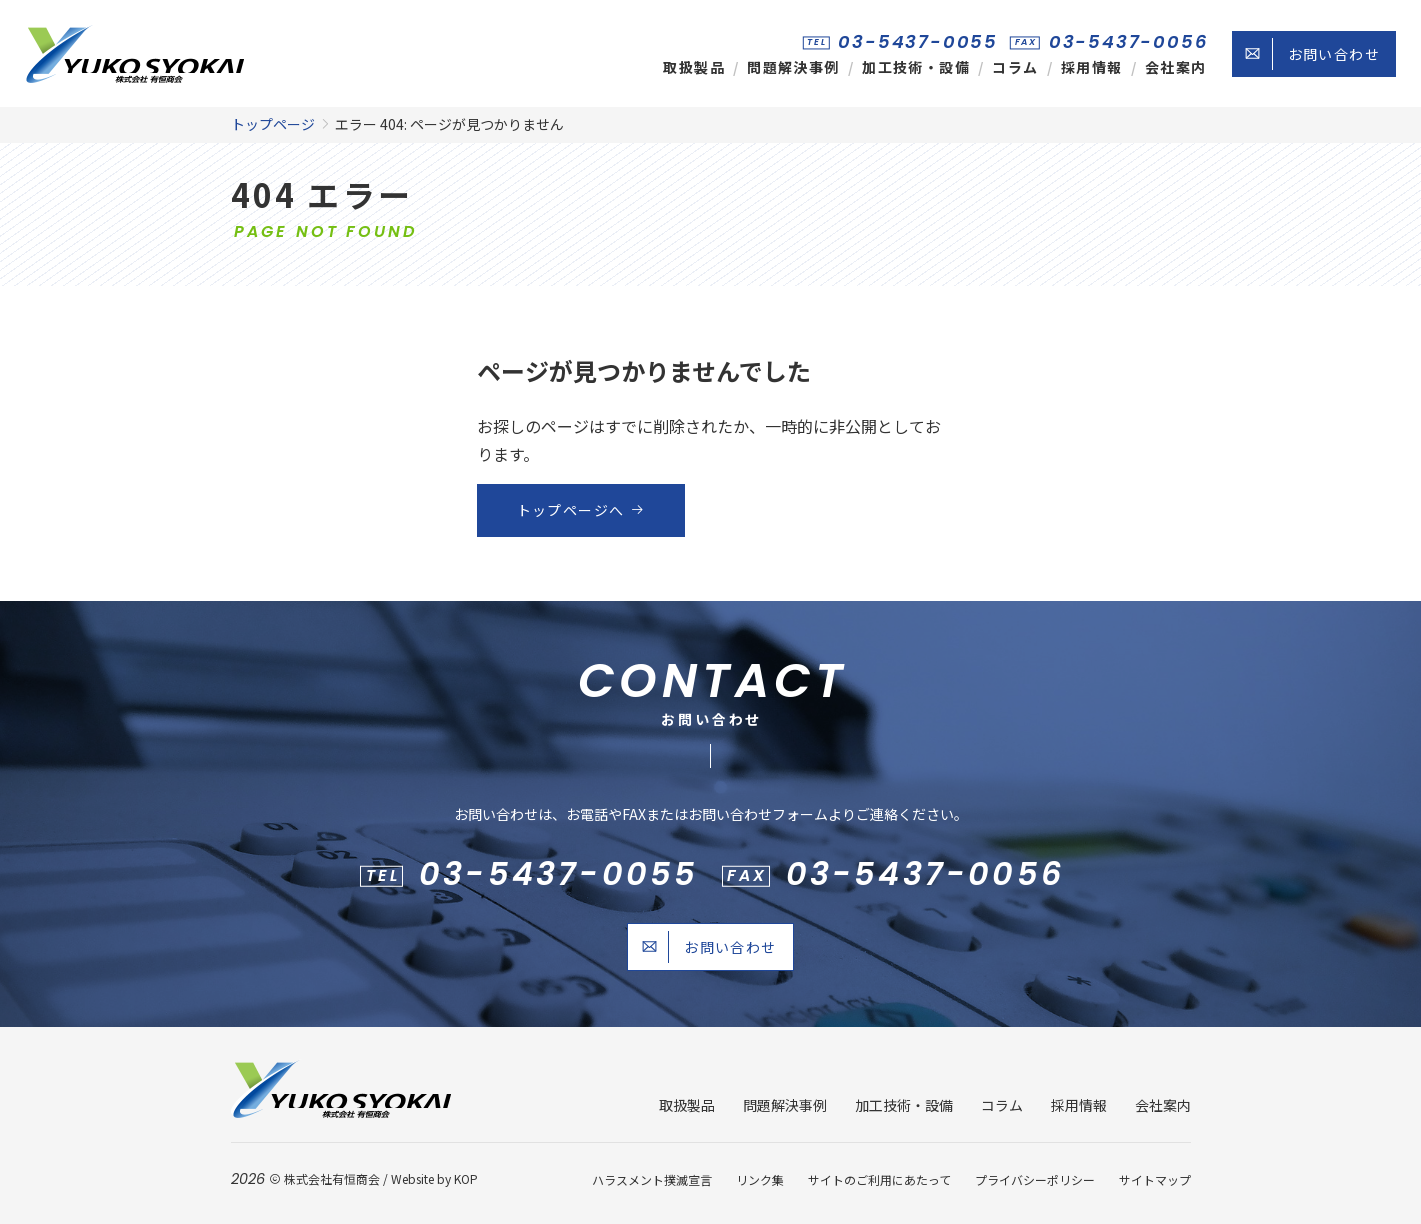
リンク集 (760, 1179)
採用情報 (1092, 67)
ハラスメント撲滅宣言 (652, 1179)
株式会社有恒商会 (332, 1178)
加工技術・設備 (916, 67)
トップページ (273, 124)
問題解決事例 (793, 67)
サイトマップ (1155, 1179)
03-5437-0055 (918, 41)
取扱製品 (694, 67)
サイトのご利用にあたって (879, 1179)
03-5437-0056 (1129, 41)
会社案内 (1176, 67)
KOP (466, 1178)
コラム (1015, 67)
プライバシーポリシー (1035, 1179)
